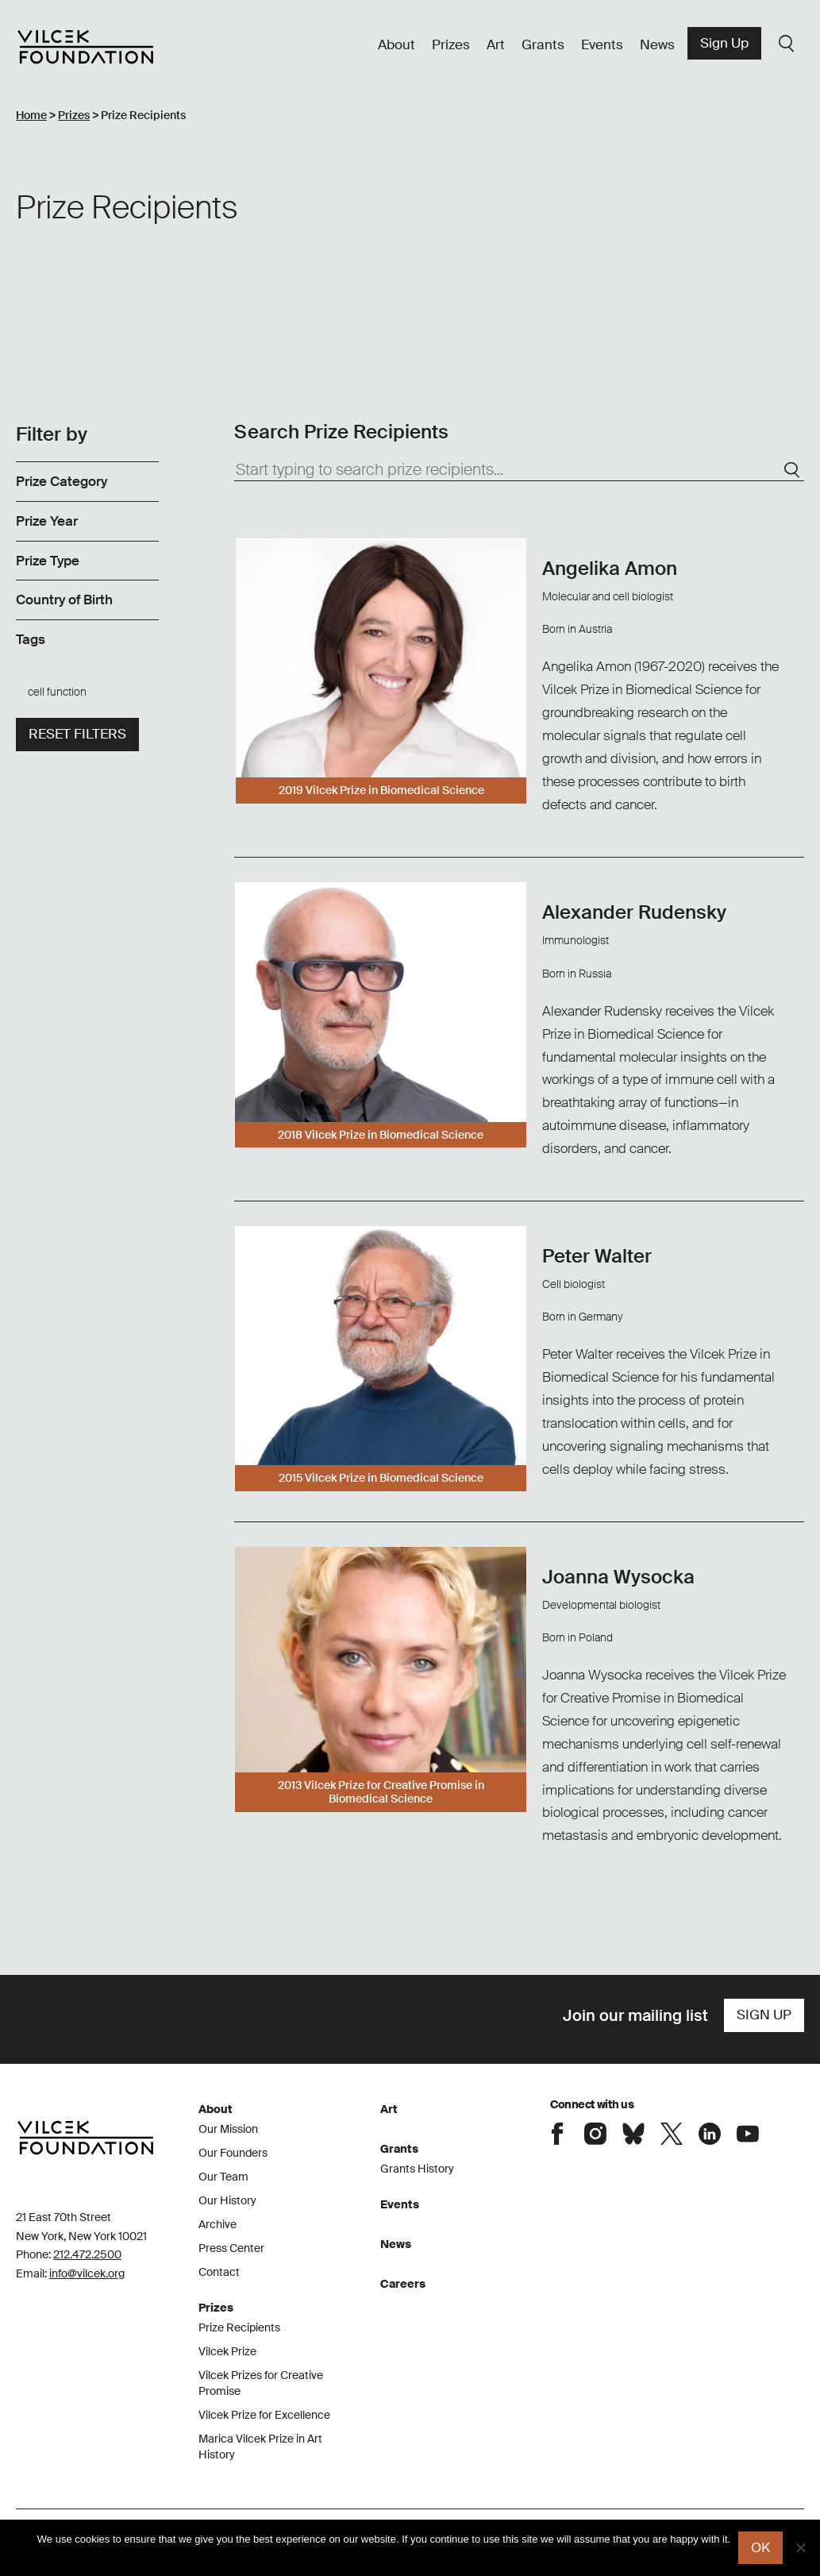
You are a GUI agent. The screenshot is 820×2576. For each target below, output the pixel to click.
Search (786, 43)
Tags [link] (30, 639)
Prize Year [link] (47, 521)
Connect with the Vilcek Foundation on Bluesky (633, 2134)
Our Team (223, 2176)
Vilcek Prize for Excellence (264, 2415)
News (657, 44)
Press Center (231, 2248)
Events (602, 44)
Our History (227, 2200)
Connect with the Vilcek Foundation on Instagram (595, 2134)
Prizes (451, 44)
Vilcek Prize (227, 2351)
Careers (402, 2284)
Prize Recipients (239, 2327)
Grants (543, 44)
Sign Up (724, 43)
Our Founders (233, 2153)
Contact (219, 2272)
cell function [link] (57, 691)
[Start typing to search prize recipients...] (519, 470)
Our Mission (228, 2129)
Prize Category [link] (61, 481)
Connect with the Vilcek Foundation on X (671, 2134)
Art (496, 44)
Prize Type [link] (47, 560)
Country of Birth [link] (64, 599)
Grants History (417, 2168)
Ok (760, 2547)
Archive (217, 2224)
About (396, 44)
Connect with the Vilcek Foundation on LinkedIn (710, 2134)
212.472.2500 (87, 2254)
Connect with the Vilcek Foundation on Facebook (557, 2134)
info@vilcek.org (87, 2273)
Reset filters (77, 733)
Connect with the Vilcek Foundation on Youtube (748, 2134)
